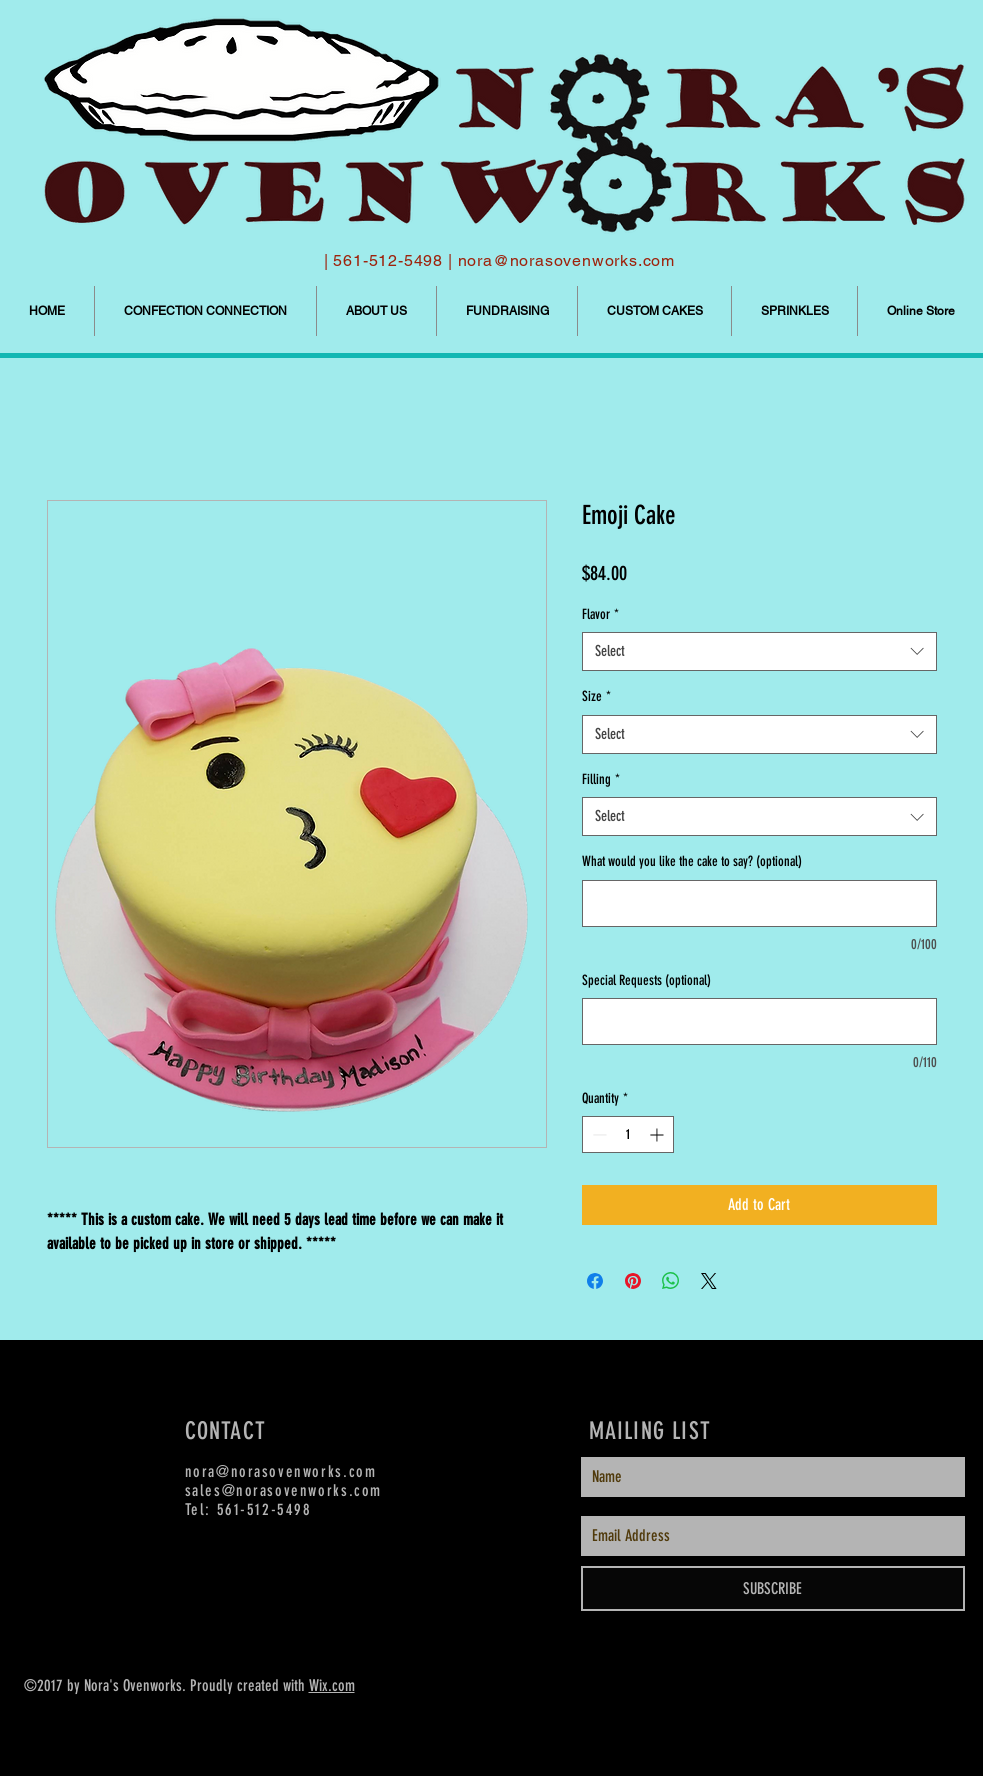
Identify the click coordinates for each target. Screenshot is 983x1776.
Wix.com (332, 1685)
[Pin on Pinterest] (633, 1281)
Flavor (600, 614)
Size (596, 696)
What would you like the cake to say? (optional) (692, 861)
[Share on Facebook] (595, 1281)
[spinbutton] (628, 1134)
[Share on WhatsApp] (671, 1281)
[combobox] (759, 651)
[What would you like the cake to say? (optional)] (759, 903)
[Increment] (658, 1134)
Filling (601, 779)
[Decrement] (597, 1134)
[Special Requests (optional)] (759, 1021)
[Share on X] (709, 1281)
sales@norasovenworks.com (283, 1490)
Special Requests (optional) (646, 980)
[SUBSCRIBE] (773, 1588)
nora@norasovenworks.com (566, 260)
